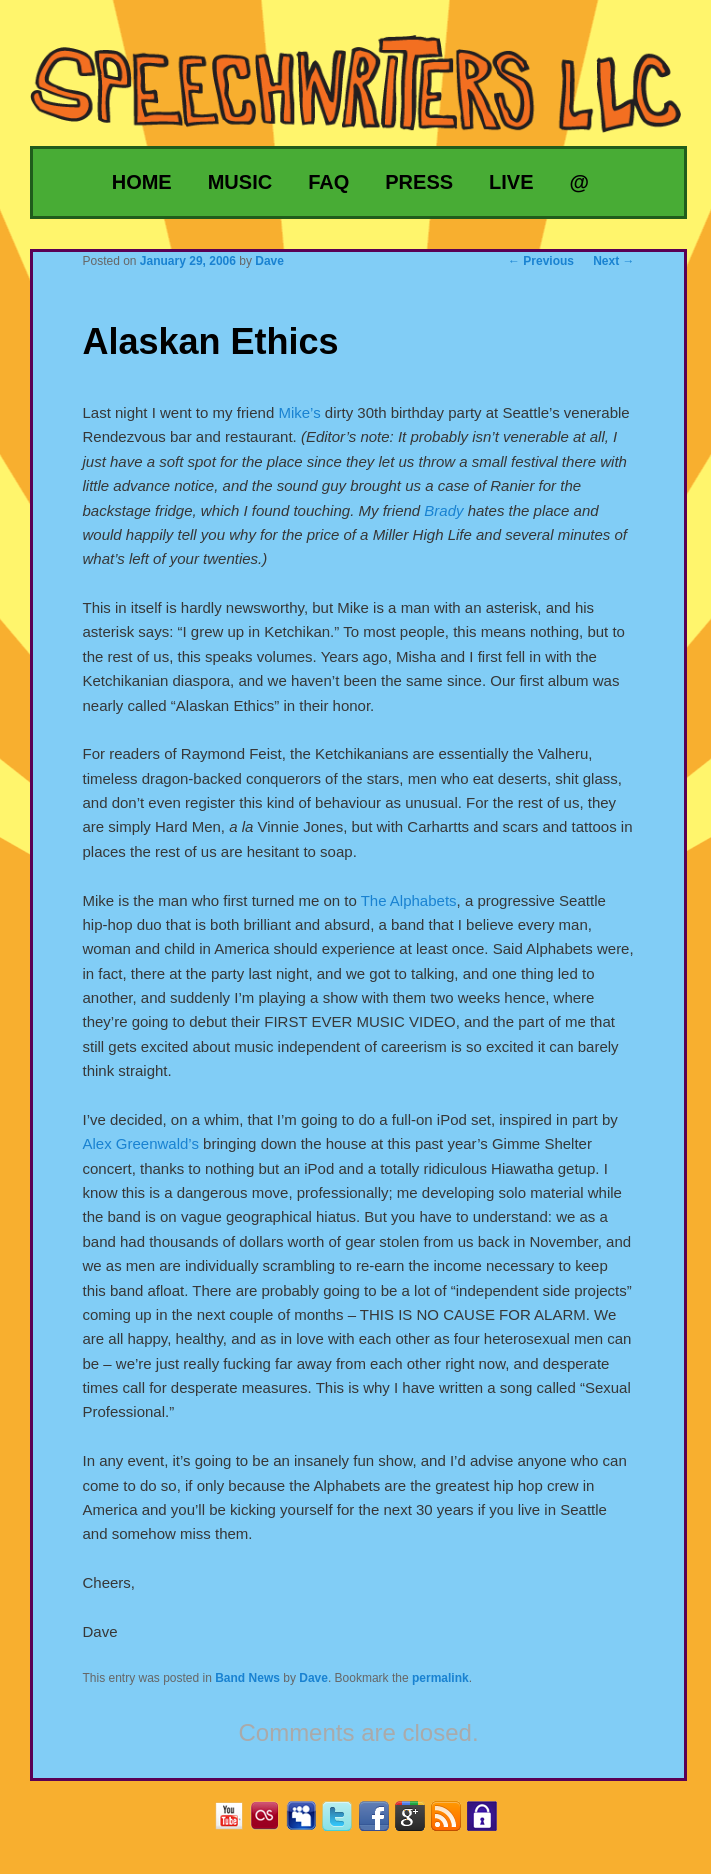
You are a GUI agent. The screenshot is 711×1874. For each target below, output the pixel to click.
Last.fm (272, 1822)
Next (613, 261)
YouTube (236, 1822)
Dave (313, 1678)
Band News (247, 1678)
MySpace (308, 1822)
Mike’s (299, 412)
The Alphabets (409, 900)
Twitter (344, 1822)
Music (240, 182)
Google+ (417, 1822)
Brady (443, 510)
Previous (541, 261)
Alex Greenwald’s (140, 1143)
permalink (440, 1678)
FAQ (328, 182)
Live (511, 182)
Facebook (381, 1822)
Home (142, 182)
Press (419, 182)
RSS (453, 1822)
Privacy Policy (489, 1822)
